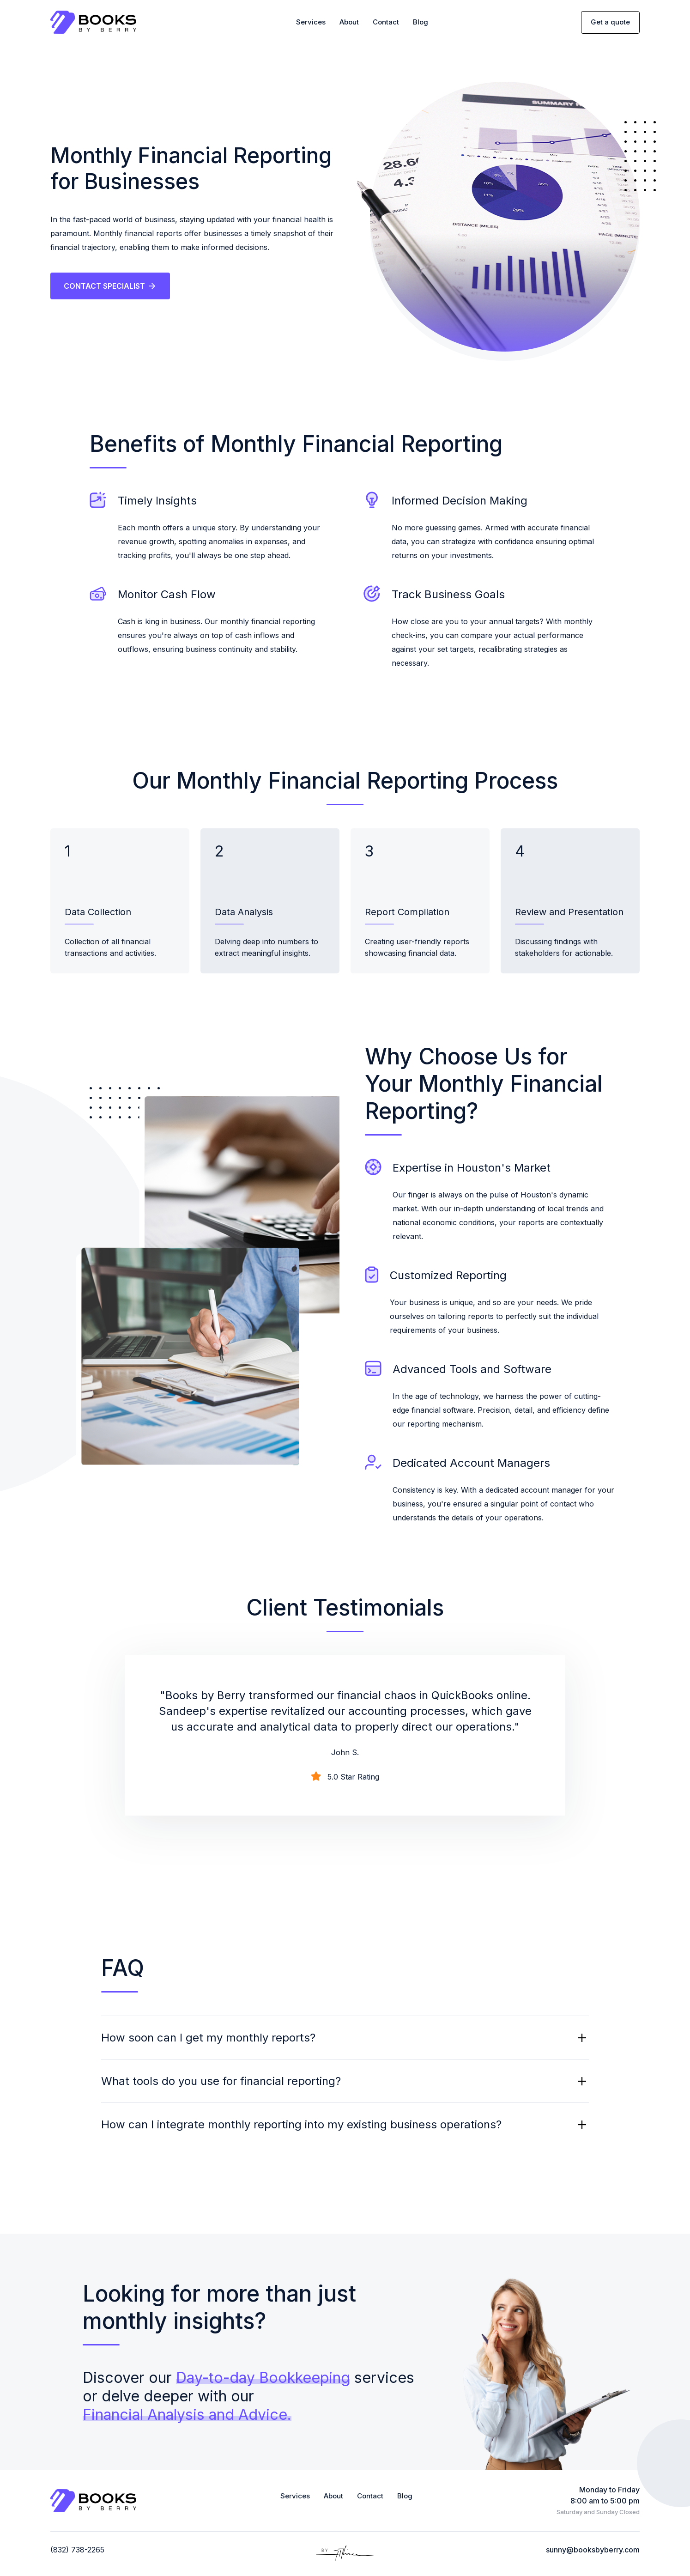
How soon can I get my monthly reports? (208, 2039)
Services (311, 22)
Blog (420, 22)
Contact (386, 22)
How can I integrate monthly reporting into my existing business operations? (301, 2125)
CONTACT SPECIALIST (110, 287)
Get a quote (610, 22)
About (349, 22)
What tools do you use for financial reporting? (221, 2082)
